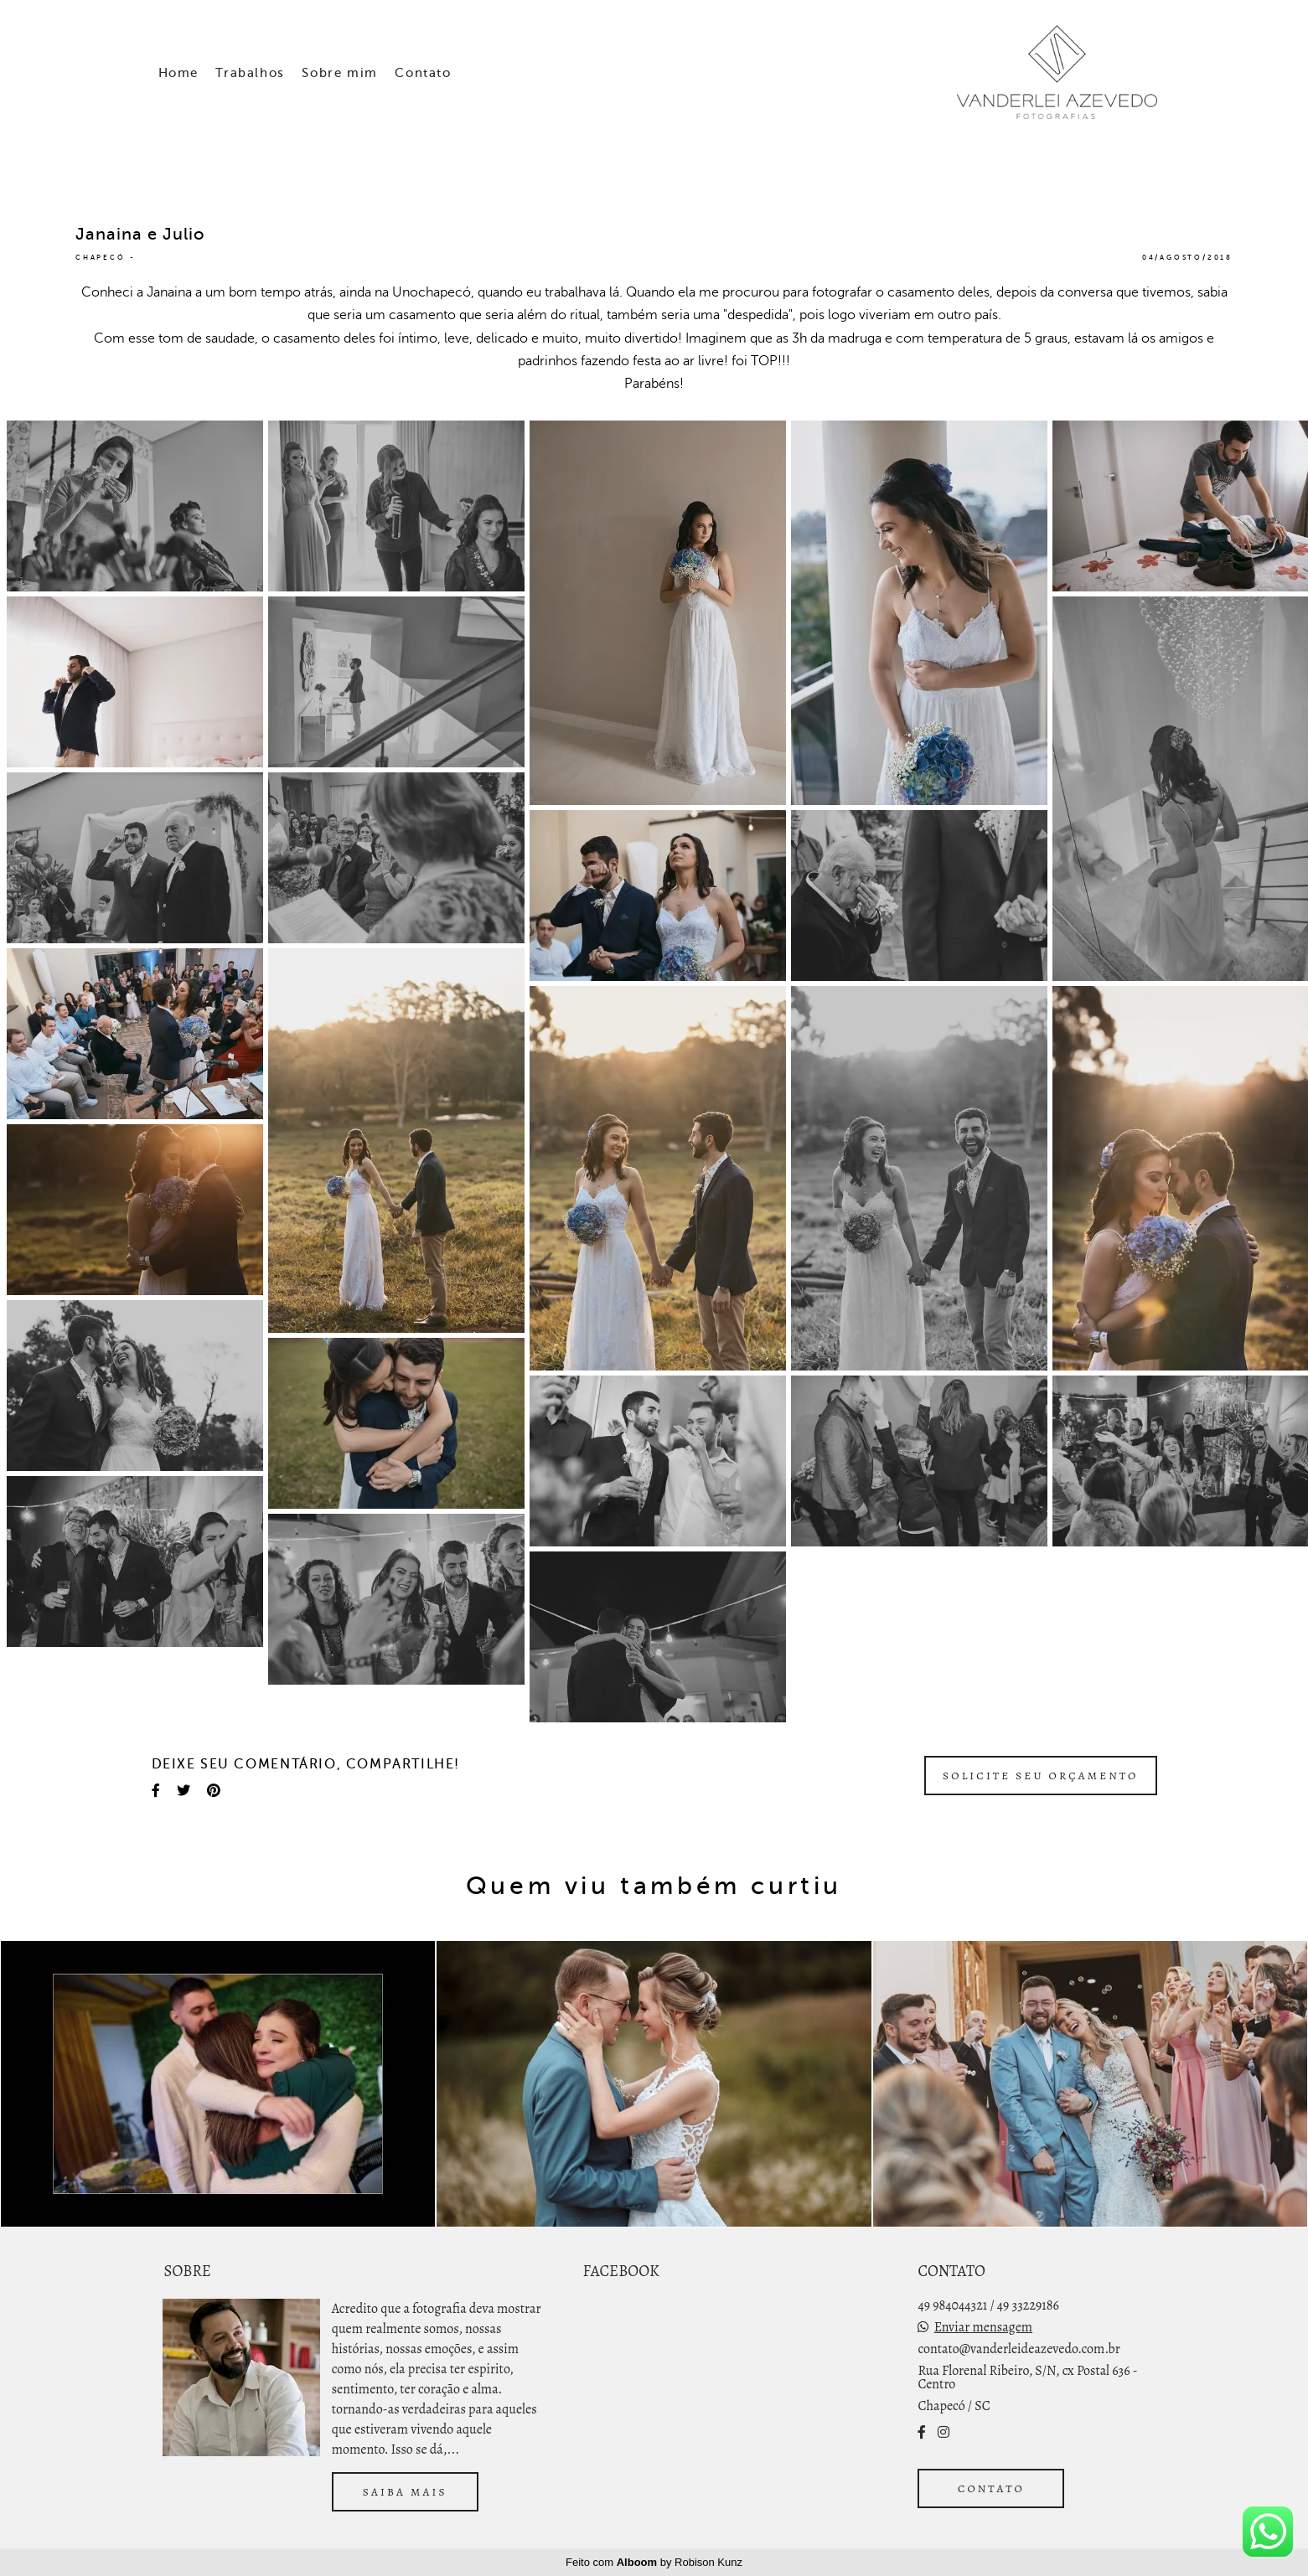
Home (178, 73)
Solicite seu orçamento (1041, 1776)
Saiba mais (405, 2492)
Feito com (654, 2562)
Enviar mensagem (983, 2327)
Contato (423, 73)
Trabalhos (249, 73)
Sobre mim (339, 73)
